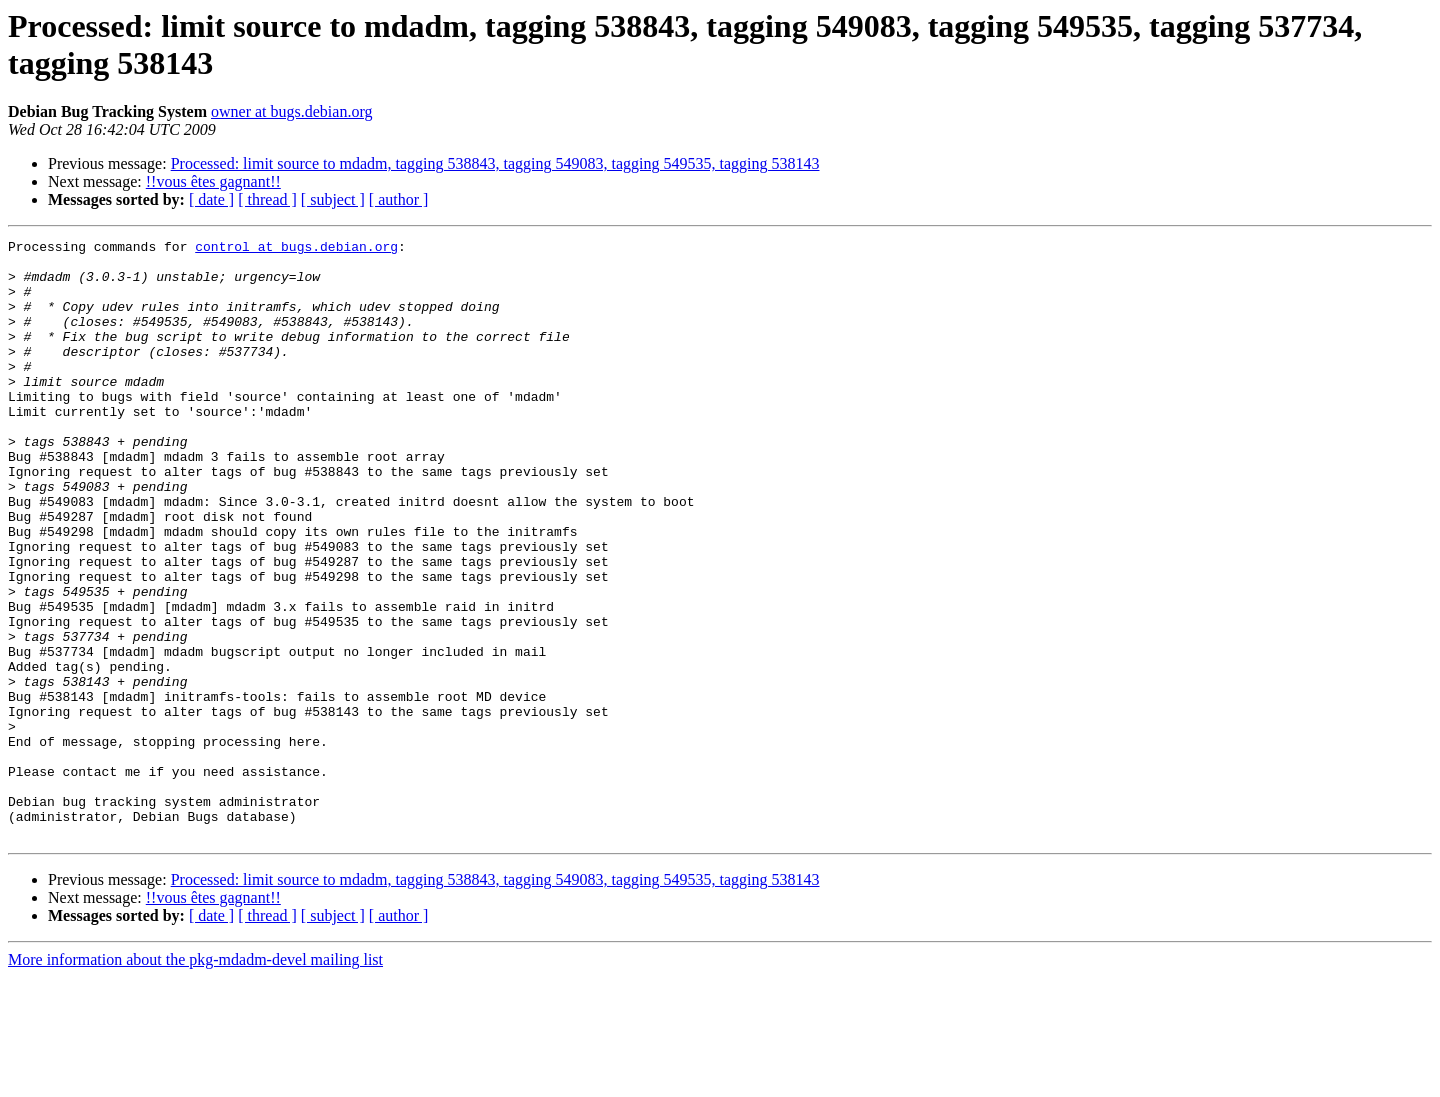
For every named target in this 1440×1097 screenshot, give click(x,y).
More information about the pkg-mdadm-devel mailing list (195, 1079)
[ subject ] (333, 199)
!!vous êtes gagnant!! (213, 181)
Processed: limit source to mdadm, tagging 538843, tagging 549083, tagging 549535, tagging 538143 (495, 163)
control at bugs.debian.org (296, 249)
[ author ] (399, 199)
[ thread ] (267, 199)
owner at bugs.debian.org (291, 111)
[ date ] (211, 199)
